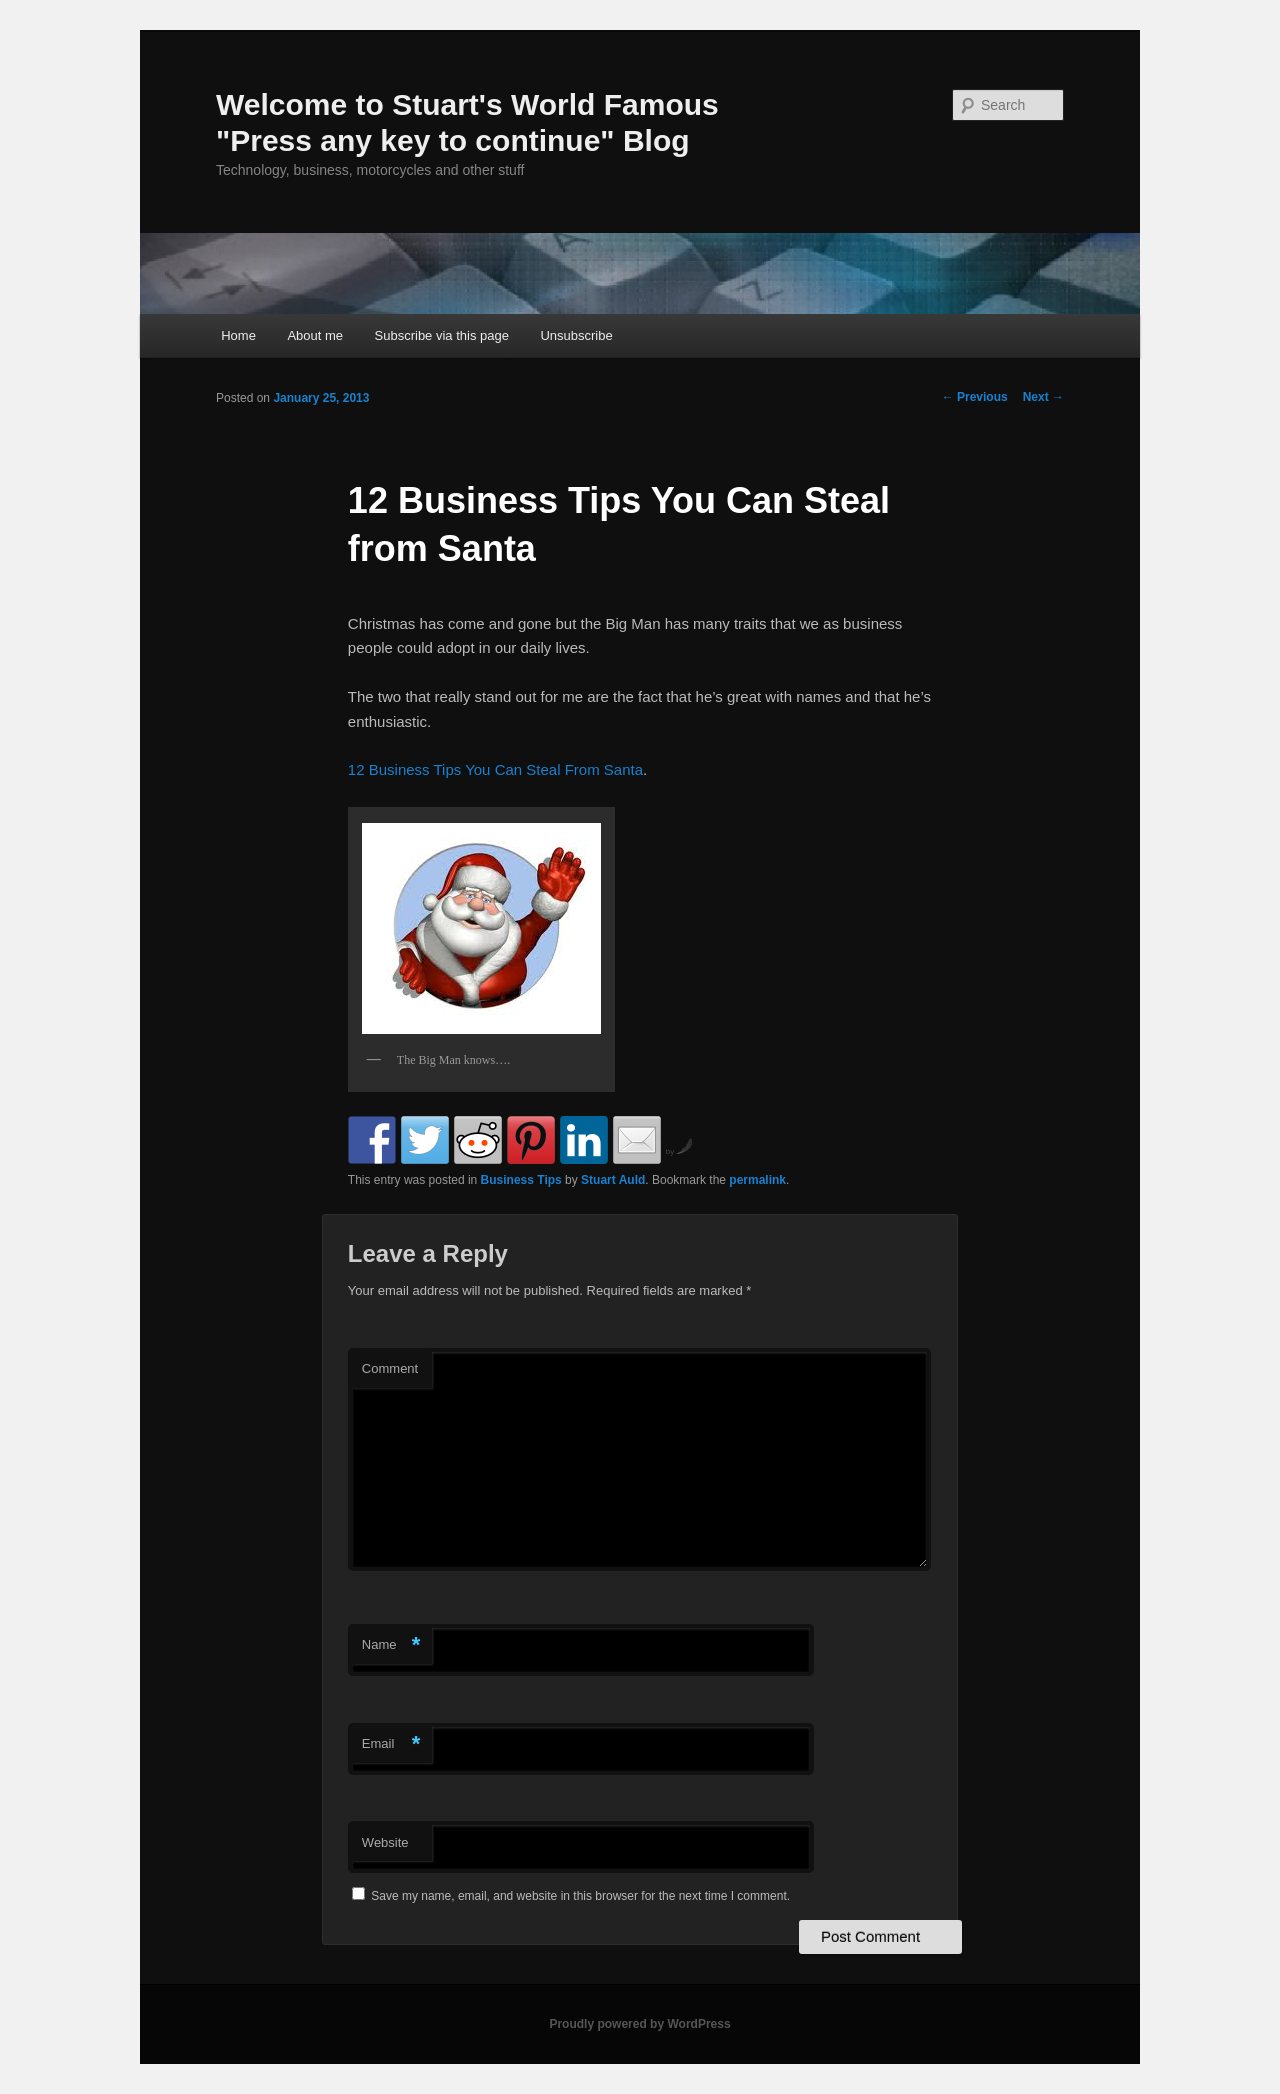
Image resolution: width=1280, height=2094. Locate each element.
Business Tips (521, 1180)
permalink (757, 1180)
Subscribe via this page (442, 335)
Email (391, 1744)
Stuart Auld (613, 1180)
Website (385, 1842)
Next (1043, 397)
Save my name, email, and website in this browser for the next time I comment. (580, 1896)
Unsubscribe (576, 335)
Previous (975, 397)
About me (315, 335)
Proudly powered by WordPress (639, 2024)
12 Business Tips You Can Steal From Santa (495, 769)
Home (238, 335)
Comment (390, 1368)
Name (391, 1645)
